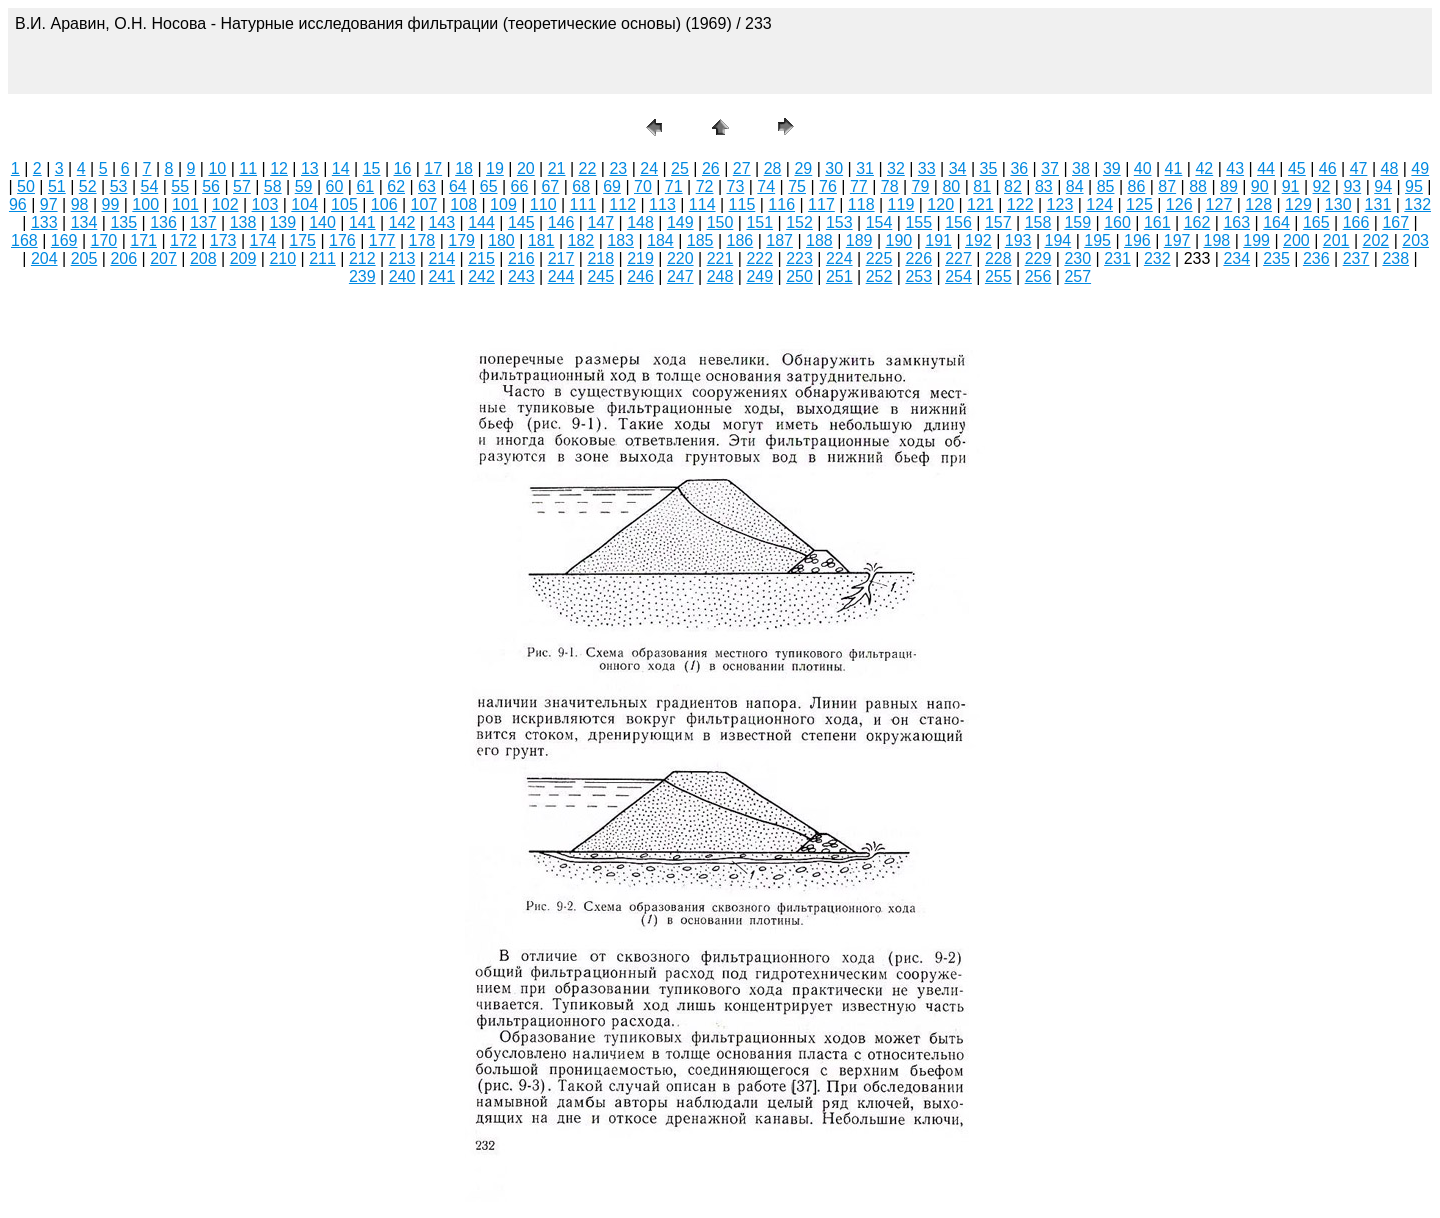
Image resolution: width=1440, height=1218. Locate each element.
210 (282, 258)
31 (865, 168)
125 (1139, 204)
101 (185, 204)
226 (918, 258)
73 (736, 186)
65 (489, 186)
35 (989, 168)
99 (110, 204)
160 (1117, 222)
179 (461, 240)
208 (203, 258)
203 (1415, 240)
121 (980, 204)
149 (680, 222)
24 (649, 168)
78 (890, 186)
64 (458, 186)
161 (1157, 222)
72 (705, 186)
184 (660, 240)
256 (1038, 276)
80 (951, 186)
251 (839, 276)
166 (1356, 222)
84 (1075, 186)
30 (834, 168)
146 (561, 222)
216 (521, 258)
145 (521, 222)
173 (223, 240)
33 (927, 168)
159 (1077, 222)
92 (1322, 186)
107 (424, 204)
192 (978, 240)
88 (1198, 186)
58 (273, 186)
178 (422, 240)
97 (49, 204)
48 (1390, 168)
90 (1260, 186)
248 (720, 276)
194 (1058, 240)
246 (640, 276)
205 (84, 258)
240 (402, 276)
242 (481, 276)
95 (1414, 186)
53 (119, 186)
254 (958, 276)
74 (766, 186)
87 (1167, 186)
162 (1197, 222)
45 (1297, 168)
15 (372, 168)
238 (1395, 258)
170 (104, 240)
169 (64, 240)
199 (1256, 240)
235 (1276, 258)
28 (773, 168)
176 (342, 240)
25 (680, 168)
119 (901, 204)
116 (781, 204)
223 (799, 258)
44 (1266, 168)
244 (561, 276)
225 (879, 258)
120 (940, 204)
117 (821, 204)
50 (26, 186)
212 (362, 258)
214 (441, 258)
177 (382, 240)
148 (640, 222)
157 (998, 222)
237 (1356, 258)
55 (180, 186)
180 (501, 240)
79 (921, 186)
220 (680, 258)
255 (998, 276)
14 (341, 168)
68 (581, 186)
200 (1296, 240)
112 (622, 204)
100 (145, 204)
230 (1077, 258)
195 (1097, 240)
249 (759, 276)
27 (742, 168)
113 (662, 204)
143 (441, 222)
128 (1258, 204)
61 (365, 186)
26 (711, 168)
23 (618, 168)
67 (550, 186)
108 (463, 204)
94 (1383, 186)
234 (1236, 258)
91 (1291, 186)
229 (1038, 258)
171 (143, 240)
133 (44, 222)
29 (803, 168)
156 (958, 222)
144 (481, 222)
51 (57, 186)
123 (1060, 204)
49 (1420, 168)
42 (1204, 168)
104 (304, 204)
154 (879, 222)
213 (402, 258)
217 (561, 258)
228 (998, 258)
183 (620, 240)
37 (1050, 168)
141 (362, 222)
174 (263, 240)
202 (1376, 240)
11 (248, 168)
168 (24, 240)
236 (1316, 258)
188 (819, 240)
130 (1338, 204)
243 (521, 276)
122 (1020, 204)
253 (918, 276)
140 (322, 222)
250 (799, 276)
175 (302, 240)
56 (211, 186)
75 (797, 186)
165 (1316, 222)
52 (88, 186)
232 (1157, 258)
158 (1038, 222)
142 (402, 222)
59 (304, 186)
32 (896, 168)
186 (740, 240)
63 (427, 186)
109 (503, 204)
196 (1137, 240)
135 (123, 222)
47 (1359, 168)
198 (1217, 240)
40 (1143, 168)
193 (1018, 240)
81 (982, 186)
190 (899, 240)
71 (674, 186)
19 (495, 168)
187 (779, 240)
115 (742, 204)
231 (1117, 258)
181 (541, 240)
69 (612, 186)
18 (464, 168)
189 (859, 240)
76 (828, 186)
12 (279, 168)
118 (861, 204)
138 (243, 222)
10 (217, 168)
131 (1378, 204)
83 (1044, 186)
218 (600, 258)
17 (433, 168)
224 (839, 258)
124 (1099, 204)
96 (18, 204)
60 (335, 186)
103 (265, 204)
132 (1417, 204)
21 (557, 168)
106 (384, 204)
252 (879, 276)
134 (84, 222)
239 (362, 276)
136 (163, 222)
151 (759, 222)
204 (44, 258)
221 (720, 258)
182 (581, 240)
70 (643, 186)
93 (1352, 186)
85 (1106, 186)
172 (183, 240)
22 (588, 168)
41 (1174, 168)
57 (242, 186)
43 (1235, 168)
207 (163, 258)
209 (243, 258)
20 (526, 168)
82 (1013, 186)
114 (702, 204)
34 (958, 168)
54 (149, 186)
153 (839, 222)
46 (1328, 168)
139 (282, 222)
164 (1276, 222)
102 (225, 204)
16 (403, 168)
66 (520, 186)
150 (720, 222)
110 (543, 204)
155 (918, 222)
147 (600, 222)
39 (1112, 168)
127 (1219, 204)
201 (1336, 240)
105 (344, 204)
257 (1077, 276)
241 (441, 276)
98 (80, 204)
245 (600, 276)
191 (938, 240)
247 (680, 276)
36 (1019, 168)
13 (310, 168)
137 (203, 222)
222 (759, 258)
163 (1236, 222)
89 (1229, 186)
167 (1395, 222)
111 (583, 204)
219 (640, 258)
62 (396, 186)
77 (859, 186)
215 (481, 258)
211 (322, 258)
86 (1136, 186)
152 (799, 222)
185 (700, 240)
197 (1177, 240)
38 (1081, 168)
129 (1298, 204)
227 (958, 258)
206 (123, 258)
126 (1179, 204)
